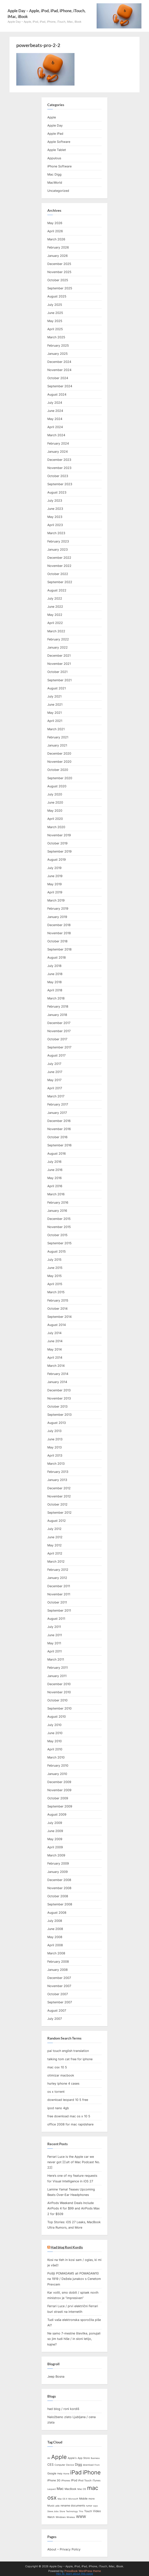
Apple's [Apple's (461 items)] (72, 2457)
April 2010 (54, 1749)
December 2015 (59, 1219)
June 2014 (54, 1341)
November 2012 (59, 1496)
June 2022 (55, 606)
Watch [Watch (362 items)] (51, 2517)
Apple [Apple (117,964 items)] (59, 2456)
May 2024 (54, 419)
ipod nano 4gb (58, 2108)
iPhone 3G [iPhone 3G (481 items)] (53, 2480)
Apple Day (55, 125)
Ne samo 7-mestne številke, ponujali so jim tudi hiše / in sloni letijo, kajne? (73, 2338)
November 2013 (59, 1398)
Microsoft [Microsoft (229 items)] (73, 2498)
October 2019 (57, 843)
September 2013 (59, 1415)
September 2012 (59, 1512)
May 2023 (54, 517)
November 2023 (59, 468)
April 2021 (54, 721)
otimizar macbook (60, 2075)
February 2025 (58, 345)
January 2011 (57, 1676)
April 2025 (55, 329)
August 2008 (56, 1912)
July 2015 (54, 1259)
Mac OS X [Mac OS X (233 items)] (62, 2498)
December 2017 (58, 1023)
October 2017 (57, 1039)
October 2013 (57, 1406)
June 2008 (55, 1929)
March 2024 (56, 435)
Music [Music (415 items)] (51, 2505)
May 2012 (54, 1545)
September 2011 (59, 1610)
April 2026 (55, 231)
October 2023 (57, 476)
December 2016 (59, 1121)
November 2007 (59, 1986)
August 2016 (56, 1153)
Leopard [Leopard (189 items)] (51, 2489)
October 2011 (57, 1602)
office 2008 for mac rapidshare (70, 2124)
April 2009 (55, 1847)
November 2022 (59, 566)
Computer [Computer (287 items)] (60, 2464)
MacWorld (54, 182)
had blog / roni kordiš (63, 2409)
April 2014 (54, 1357)
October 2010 (57, 1700)
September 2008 (59, 1904)
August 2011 (56, 1618)
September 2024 (59, 386)
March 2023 (56, 533)
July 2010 (54, 1725)
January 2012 (57, 1578)
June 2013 (54, 1439)
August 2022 (56, 590)
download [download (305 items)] (88, 2464)
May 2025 (54, 321)
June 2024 (55, 411)
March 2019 (56, 900)
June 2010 (54, 1733)
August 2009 (56, 1814)
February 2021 (57, 737)
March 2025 (56, 337)
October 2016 (57, 1137)
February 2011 (57, 1667)
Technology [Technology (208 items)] (72, 2511)
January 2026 (57, 256)
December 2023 (59, 460)
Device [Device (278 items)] (70, 2464)
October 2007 (57, 1994)
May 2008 (54, 1937)
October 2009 (57, 1798)
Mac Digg (54, 174)
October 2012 (57, 1504)
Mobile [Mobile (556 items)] (83, 2498)
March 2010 (56, 1757)
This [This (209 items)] (81, 2511)
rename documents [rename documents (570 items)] (73, 2505)
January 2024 (57, 451)
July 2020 (54, 794)
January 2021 (57, 745)
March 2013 (56, 1463)
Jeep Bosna (55, 2376)
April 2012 (54, 1553)
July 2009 (54, 1823)
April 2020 (55, 819)
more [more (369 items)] (91, 2498)
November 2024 (59, 370)
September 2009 (59, 1806)
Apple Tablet (56, 150)
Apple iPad (55, 133)
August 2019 (56, 859)
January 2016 (57, 1211)
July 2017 (54, 1064)
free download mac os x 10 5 (68, 2116)
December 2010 (59, 1684)
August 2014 (56, 1325)
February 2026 (58, 247)
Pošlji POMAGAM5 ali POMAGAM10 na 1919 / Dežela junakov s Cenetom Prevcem (74, 2278)
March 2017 (55, 1096)
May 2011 (54, 1643)
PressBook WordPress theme (82, 2571)
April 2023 (55, 525)
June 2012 (54, 1537)
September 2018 (59, 949)
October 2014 (57, 1308)
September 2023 (59, 484)
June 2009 (55, 1831)
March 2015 (56, 1292)
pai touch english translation (68, 2051)
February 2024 (58, 443)
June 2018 (54, 974)
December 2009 (59, 1782)
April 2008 (55, 1945)
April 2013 (54, 1455)
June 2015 (54, 1268)
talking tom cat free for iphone (70, 2059)
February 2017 (57, 1104)
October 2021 (57, 672)
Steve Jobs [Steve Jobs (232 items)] (53, 2511)
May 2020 (54, 810)
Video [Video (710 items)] (97, 2511)
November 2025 (59, 272)
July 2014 (54, 1333)
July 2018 (54, 966)
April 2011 (54, 1651)
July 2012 (54, 1529)
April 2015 (54, 1284)
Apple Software (58, 142)
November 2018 (59, 933)
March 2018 (56, 998)
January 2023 (57, 549)
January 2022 (57, 647)
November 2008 (59, 1888)
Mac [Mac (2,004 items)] (60, 2489)
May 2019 (54, 884)
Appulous (54, 158)
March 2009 (56, 1855)
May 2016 (54, 1178)
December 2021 (59, 655)
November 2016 (59, 1129)
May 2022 (54, 615)
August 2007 (56, 2010)
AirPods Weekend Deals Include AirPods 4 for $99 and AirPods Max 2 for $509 (73, 2208)
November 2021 (59, 664)
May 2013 (54, 1447)
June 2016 (54, 1170)
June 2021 (54, 704)
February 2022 (58, 639)
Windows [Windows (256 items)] (61, 2517)
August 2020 (56, 786)
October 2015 (57, 1235)
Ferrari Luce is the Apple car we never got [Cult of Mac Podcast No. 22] (73, 2162)
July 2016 (54, 1162)
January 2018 (57, 1015)
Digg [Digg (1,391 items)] (78, 2464)
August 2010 (56, 1716)
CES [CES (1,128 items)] (50, 2464)
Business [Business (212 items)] (95, 2458)
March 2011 (55, 1659)
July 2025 (54, 305)
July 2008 (54, 1921)
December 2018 (59, 925)
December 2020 (59, 753)
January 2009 (57, 1872)
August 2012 (56, 1521)
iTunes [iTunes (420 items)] (96, 2480)
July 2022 (54, 598)
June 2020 (55, 802)
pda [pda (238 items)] (57, 2505)
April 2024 (55, 427)
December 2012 (59, 1488)
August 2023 (56, 492)
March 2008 (56, 1953)
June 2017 (54, 1072)
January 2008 (57, 1970)
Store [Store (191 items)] (62, 2511)
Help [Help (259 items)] (59, 2473)
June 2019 (54, 876)
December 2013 (59, 1390)
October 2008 (57, 1896)
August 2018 (56, 957)
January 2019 (57, 917)
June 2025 (55, 313)
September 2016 (59, 1145)
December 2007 (59, 1978)
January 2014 (57, 1382)
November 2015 (59, 1227)
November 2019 (59, 835)
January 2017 (57, 1113)
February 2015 (57, 1300)
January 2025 (57, 354)
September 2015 (59, 1243)
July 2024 (54, 402)
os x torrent (56, 2092)
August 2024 (56, 394)
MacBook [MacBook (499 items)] (70, 2488)
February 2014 (57, 1374)
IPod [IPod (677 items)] (74, 2480)
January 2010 (57, 1774)
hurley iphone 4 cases (63, 2083)
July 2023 (54, 500)
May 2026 (54, 223)
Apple (51, 117)
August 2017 (56, 1055)
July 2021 (54, 696)
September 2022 (59, 582)
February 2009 (58, 1863)
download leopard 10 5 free (67, 2100)
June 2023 (55, 509)
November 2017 (59, 1031)
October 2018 (57, 941)
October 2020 (57, 770)
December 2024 (59, 362)
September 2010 (59, 1708)
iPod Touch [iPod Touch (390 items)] (85, 2480)
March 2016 (56, 1194)
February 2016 (57, 1202)
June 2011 (54, 1635)
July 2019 (54, 868)
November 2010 (59, 1692)
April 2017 (54, 1088)
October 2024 (57, 378)
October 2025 (57, 280)
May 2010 (54, 1741)
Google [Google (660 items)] (51, 2473)
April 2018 (54, 990)
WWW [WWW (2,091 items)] (81, 2517)
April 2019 (54, 892)
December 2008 (59, 1880)
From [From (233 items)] (97, 2465)
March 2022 (56, 631)
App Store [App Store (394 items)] (84, 2457)
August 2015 (56, 1251)
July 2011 (54, 1627)
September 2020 (59, 778)
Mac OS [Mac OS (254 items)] (81, 2489)
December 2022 (59, 558)
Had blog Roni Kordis (67, 2247)
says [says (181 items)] (95, 2506)
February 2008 (58, 1961)
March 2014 (56, 1366)
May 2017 (54, 1080)
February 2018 (57, 1006)
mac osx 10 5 (57, 2067)
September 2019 (59, 851)
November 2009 (59, 1790)
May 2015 (54, 1276)
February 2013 (57, 1472)
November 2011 (58, 1594)
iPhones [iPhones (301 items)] (65, 2480)
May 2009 (54, 1839)
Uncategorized (58, 191)
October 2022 (57, 574)
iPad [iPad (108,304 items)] (76, 2472)
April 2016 (54, 1186)
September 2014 (59, 1317)
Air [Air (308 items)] (48, 2458)
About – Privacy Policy (64, 2549)
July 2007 (54, 2019)
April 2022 (55, 623)
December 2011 (58, 1586)
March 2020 (56, 827)
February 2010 (57, 1765)
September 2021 (59, 680)
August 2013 (56, 1423)
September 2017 (59, 1047)
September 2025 (59, 288)
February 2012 (57, 1570)
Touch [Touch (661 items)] (88, 2511)
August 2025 (56, 296)
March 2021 (56, 729)
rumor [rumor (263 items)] (89, 2505)
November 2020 (59, 762)
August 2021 (56, 688)
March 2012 (56, 1561)
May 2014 (54, 1349)
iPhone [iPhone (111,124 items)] (92, 2472)
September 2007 (59, 2002)
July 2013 (54, 1431)
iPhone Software (59, 166)
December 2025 (59, 264)
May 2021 (54, 713)
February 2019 (57, 908)
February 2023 (58, 541)
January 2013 (57, 1480)
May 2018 (54, 982)
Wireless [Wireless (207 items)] (71, 2517)
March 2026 (56, 239)
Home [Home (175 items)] (66, 2473)
